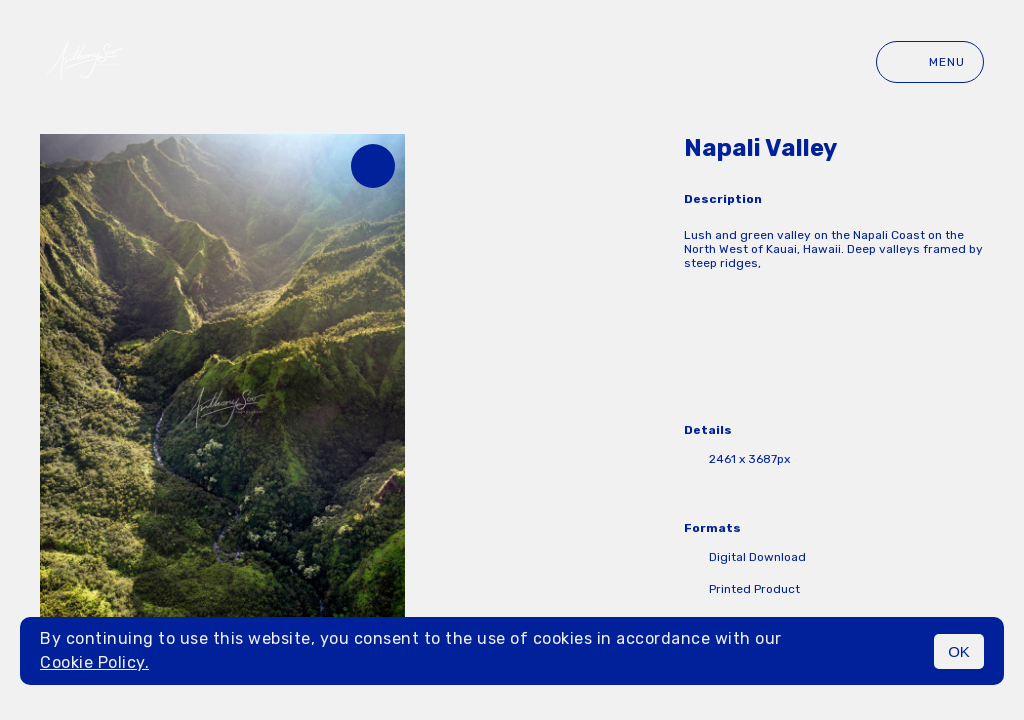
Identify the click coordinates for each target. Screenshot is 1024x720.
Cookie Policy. (94, 662)
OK (959, 651)
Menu (930, 62)
